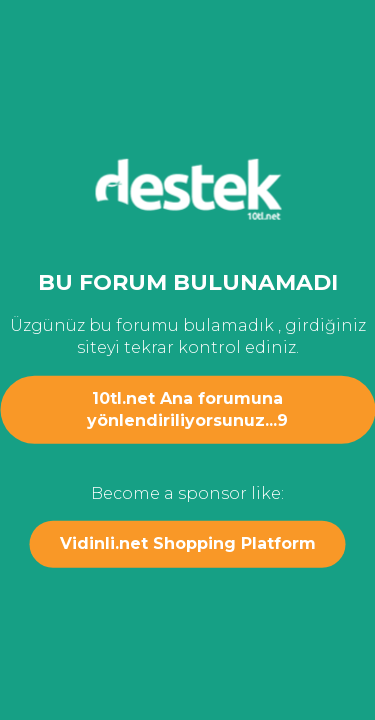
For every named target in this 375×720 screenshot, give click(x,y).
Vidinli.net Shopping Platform (188, 543)
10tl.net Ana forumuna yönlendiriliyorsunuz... (187, 408)
